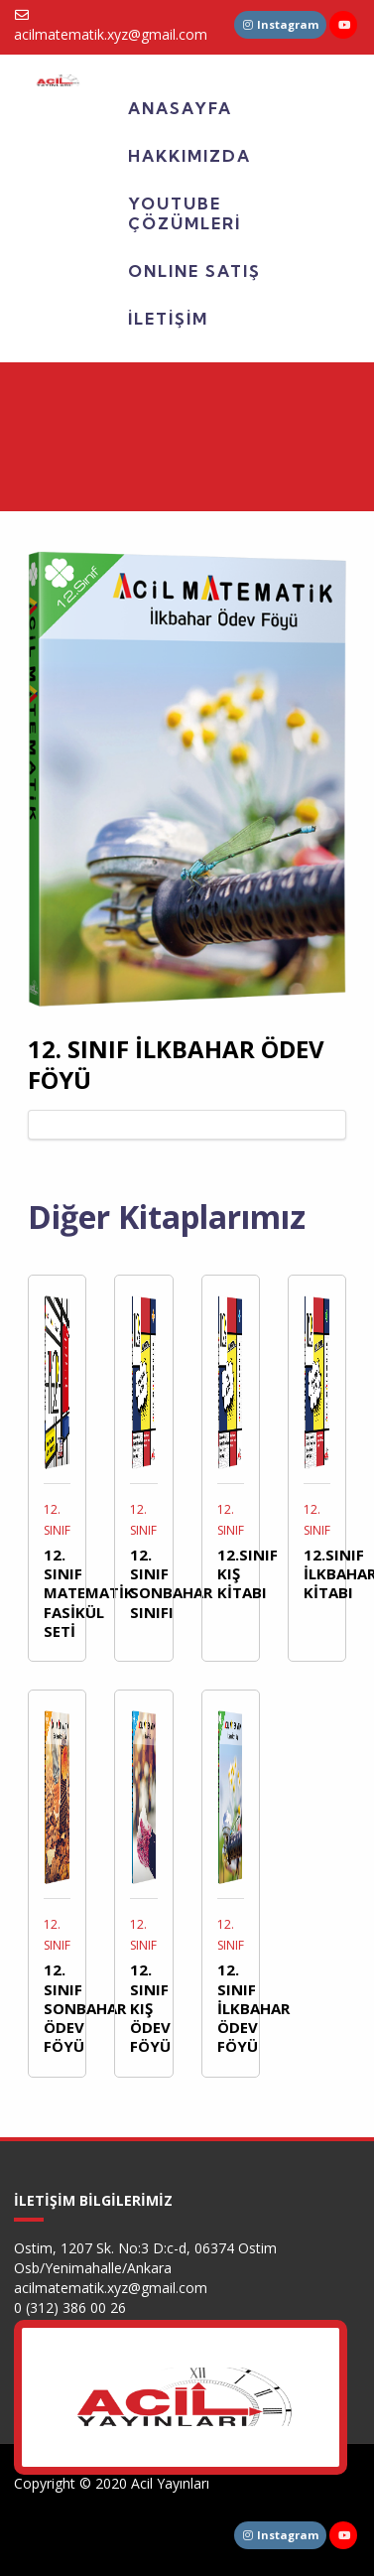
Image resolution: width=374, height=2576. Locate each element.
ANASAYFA (180, 108)
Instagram (280, 24)
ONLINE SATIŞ (194, 271)
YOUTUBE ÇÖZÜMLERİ (184, 213)
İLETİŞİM (168, 319)
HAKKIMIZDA (189, 156)
